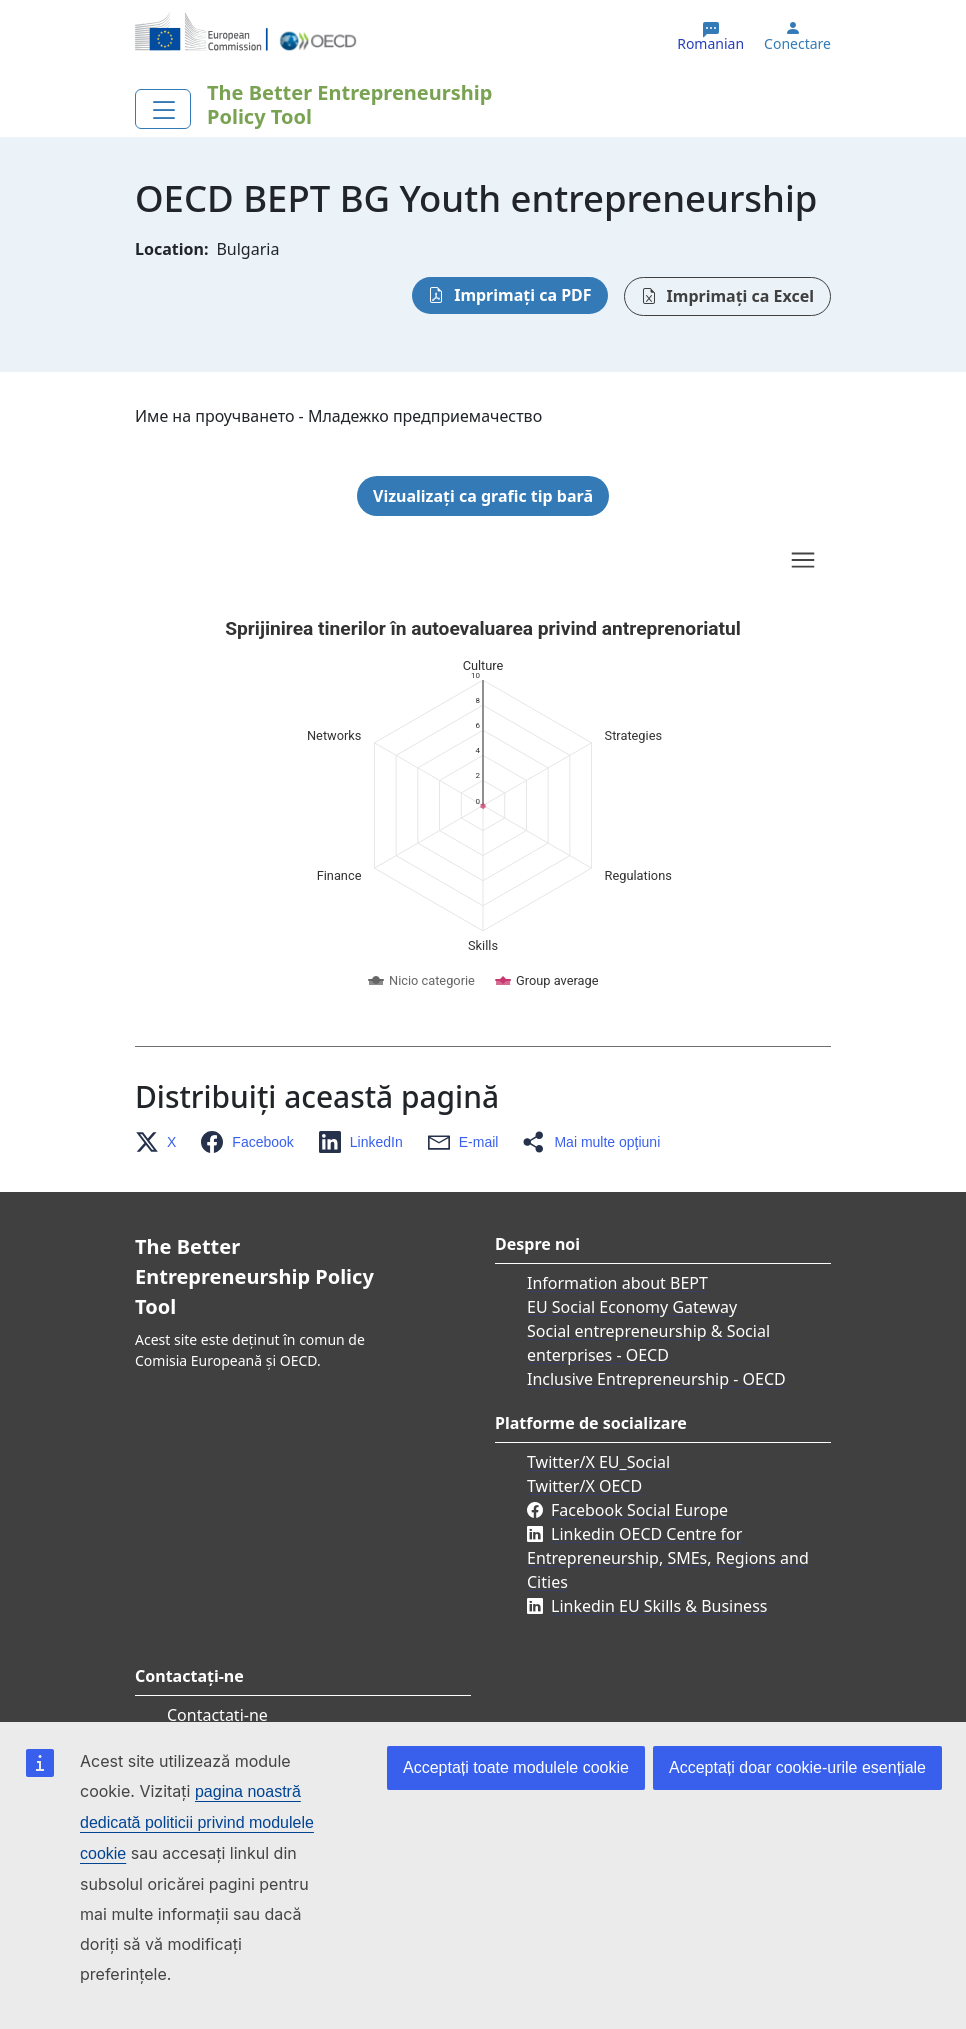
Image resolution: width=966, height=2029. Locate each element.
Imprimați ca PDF (522, 295)
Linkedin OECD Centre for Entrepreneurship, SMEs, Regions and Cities (668, 1558)
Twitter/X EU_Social (598, 1462)
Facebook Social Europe (639, 1510)
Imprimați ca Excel (740, 296)
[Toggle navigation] (163, 109)
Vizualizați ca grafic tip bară (483, 496)
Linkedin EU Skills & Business (659, 1606)
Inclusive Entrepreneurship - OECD (656, 1379)
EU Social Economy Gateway (632, 1307)
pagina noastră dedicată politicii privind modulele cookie (197, 1822)
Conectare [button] (797, 44)
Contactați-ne (217, 1715)
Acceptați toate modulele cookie (516, 1767)
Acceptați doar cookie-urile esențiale (797, 1767)
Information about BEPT (617, 1283)
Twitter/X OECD (584, 1486)
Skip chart (335, 563)
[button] (161, 1142)
